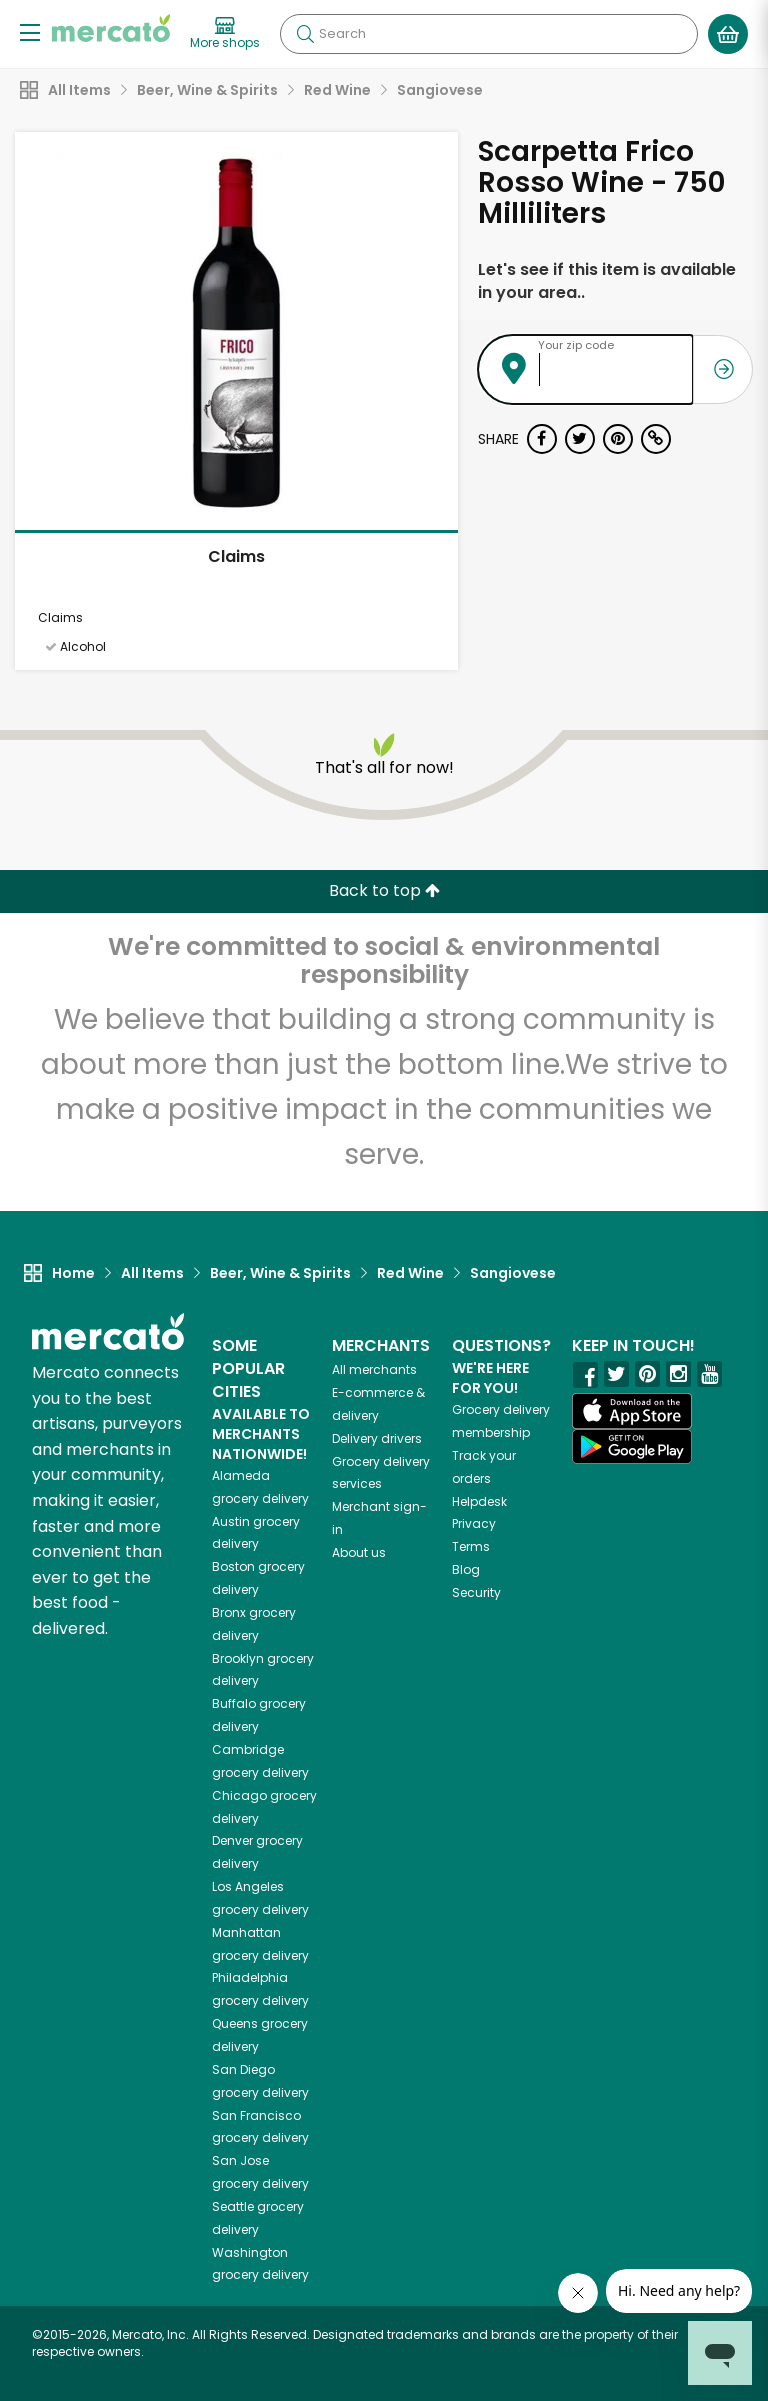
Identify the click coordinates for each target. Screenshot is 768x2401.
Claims (236, 556)
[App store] (632, 1411)
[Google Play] (632, 1446)
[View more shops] (225, 34)
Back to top (384, 890)
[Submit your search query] (305, 34)
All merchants (374, 1369)
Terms (471, 1546)
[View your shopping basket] (728, 34)
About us (359, 1552)
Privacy (474, 1523)
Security (476, 1592)
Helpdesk (479, 1501)
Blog (466, 1569)
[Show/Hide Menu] (30, 31)
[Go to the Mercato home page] (111, 28)
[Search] (489, 34)
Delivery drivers (377, 1438)
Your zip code (576, 345)
